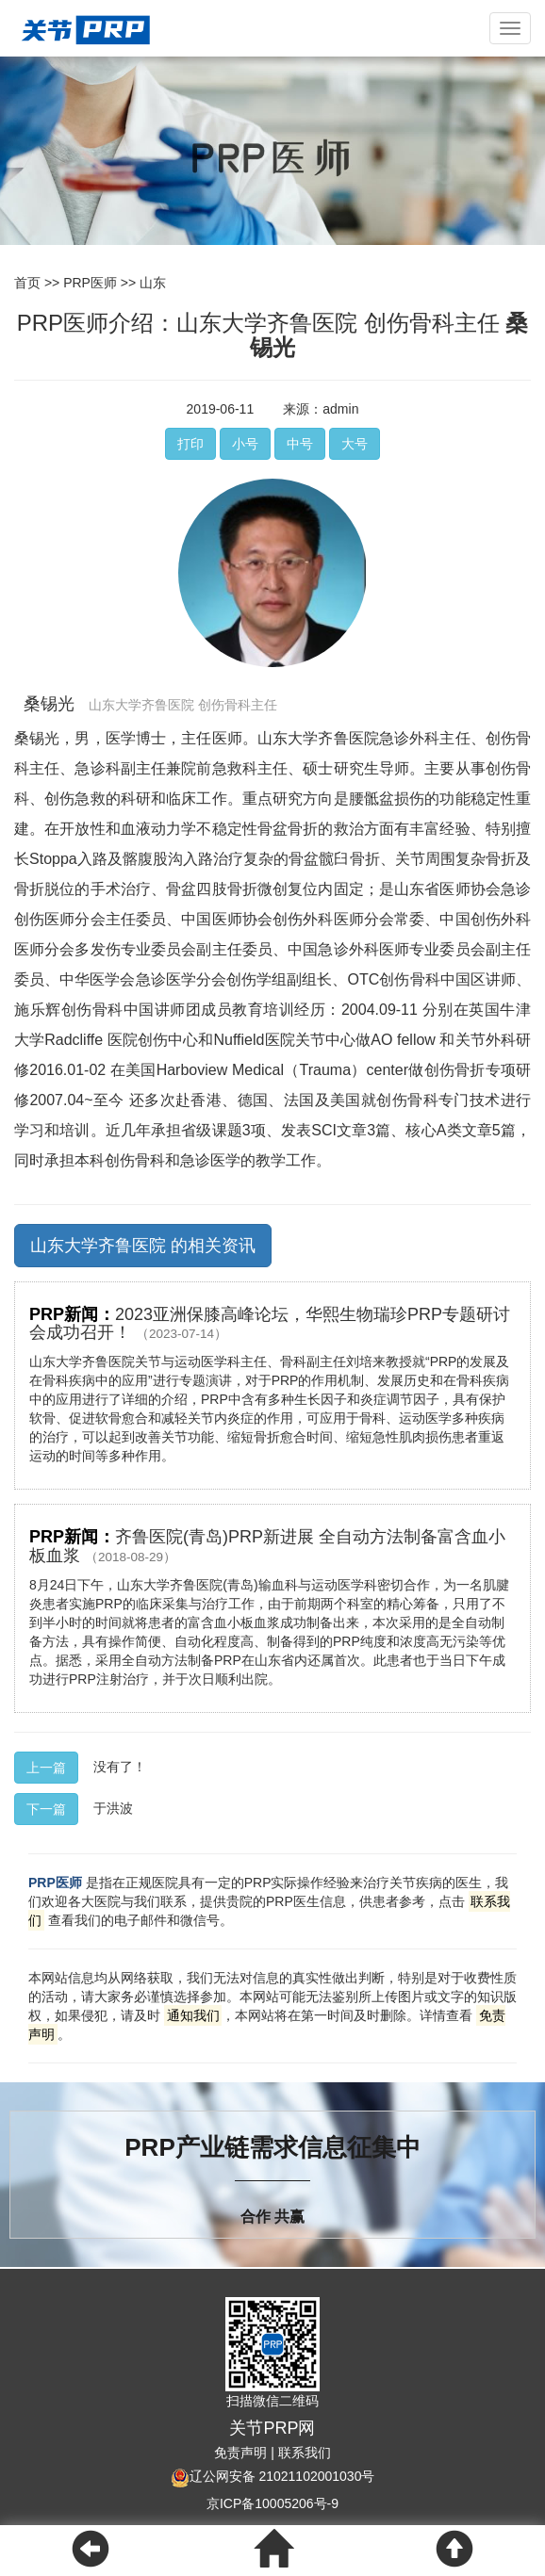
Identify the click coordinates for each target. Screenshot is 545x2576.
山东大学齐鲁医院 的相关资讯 (143, 1245)
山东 (153, 282)
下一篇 (46, 1809)
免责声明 (240, 2452)
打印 (190, 443)
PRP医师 (90, 282)
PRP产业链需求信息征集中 (272, 2147)
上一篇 (46, 1767)
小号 (245, 443)
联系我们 (304, 2452)
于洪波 (113, 1807)
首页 (27, 282)
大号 (354, 443)
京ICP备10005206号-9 (272, 2503)
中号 (300, 443)
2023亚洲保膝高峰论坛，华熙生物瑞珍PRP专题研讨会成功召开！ (269, 1324)
